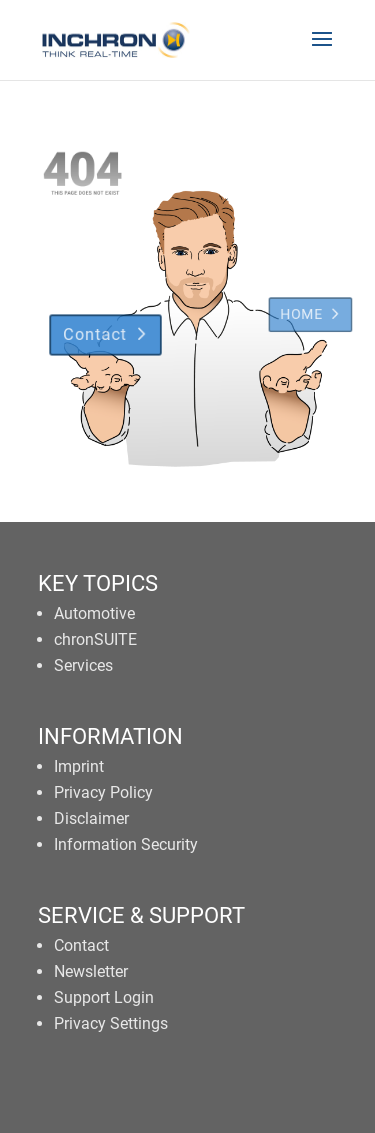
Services (83, 665)
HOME (308, 298)
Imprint (79, 766)
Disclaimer (91, 818)
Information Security (126, 844)
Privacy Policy (103, 792)
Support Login (104, 997)
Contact (89, 323)
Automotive (94, 613)
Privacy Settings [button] (111, 1023)
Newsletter (91, 971)
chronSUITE (95, 639)
